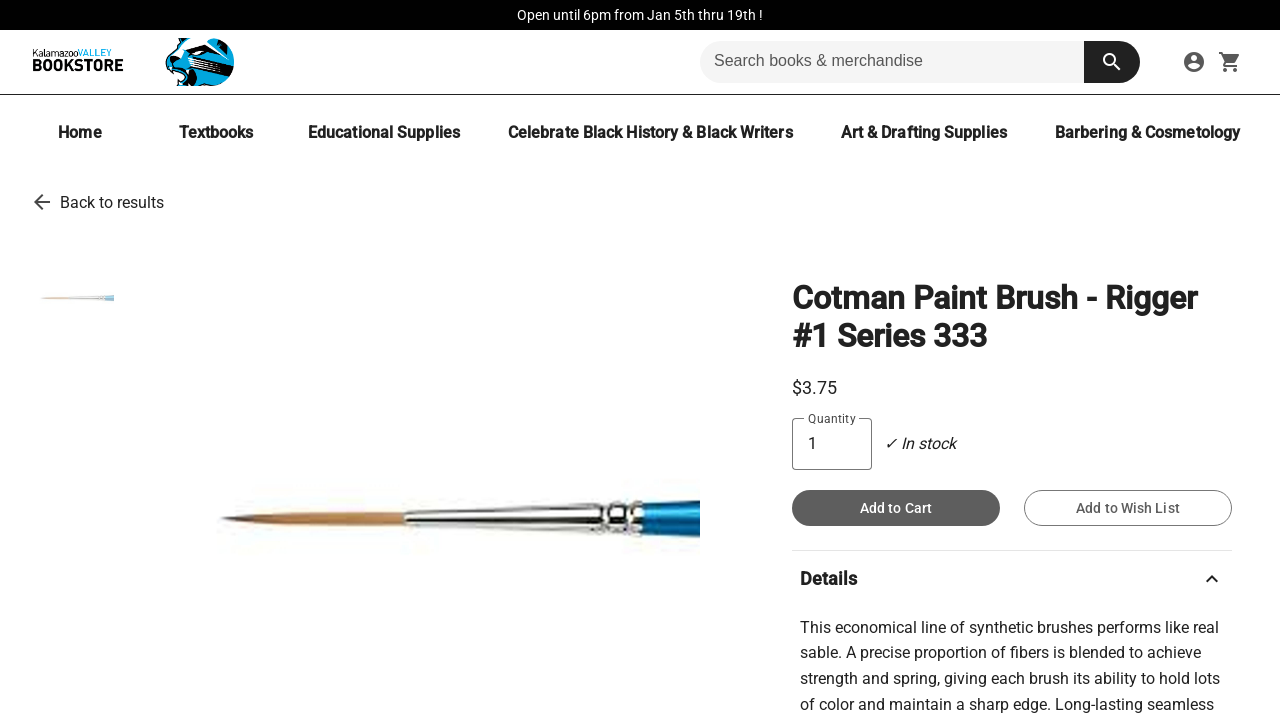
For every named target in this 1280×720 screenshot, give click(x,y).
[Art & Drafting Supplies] (924, 132)
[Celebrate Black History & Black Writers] (650, 132)
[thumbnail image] (74, 298)
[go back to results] (42, 202)
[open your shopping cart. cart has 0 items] (1230, 62)
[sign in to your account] (1194, 62)
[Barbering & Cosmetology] (1147, 132)
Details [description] (1012, 579)
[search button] (1112, 62)
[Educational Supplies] (384, 132)
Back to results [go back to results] (112, 202)
